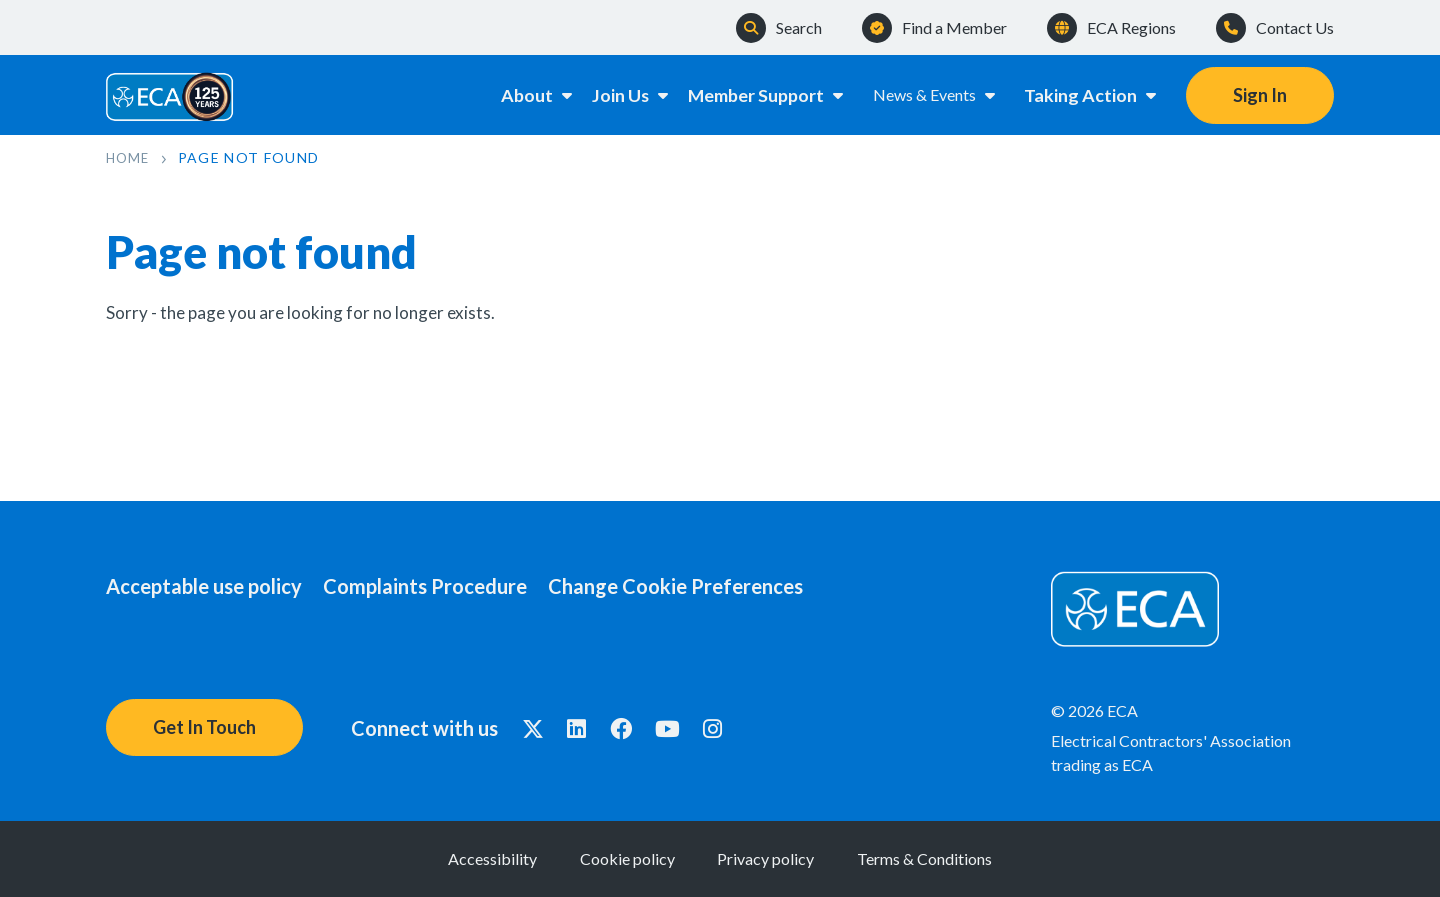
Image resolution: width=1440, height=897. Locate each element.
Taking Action (1091, 94)
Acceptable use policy (204, 586)
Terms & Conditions (980, 858)
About (517, 94)
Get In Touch (204, 727)
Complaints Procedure (444, 586)
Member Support (764, 94)
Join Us (622, 94)
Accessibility (436, 858)
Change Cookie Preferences (713, 586)
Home (129, 157)
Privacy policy (784, 858)
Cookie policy (608, 858)
